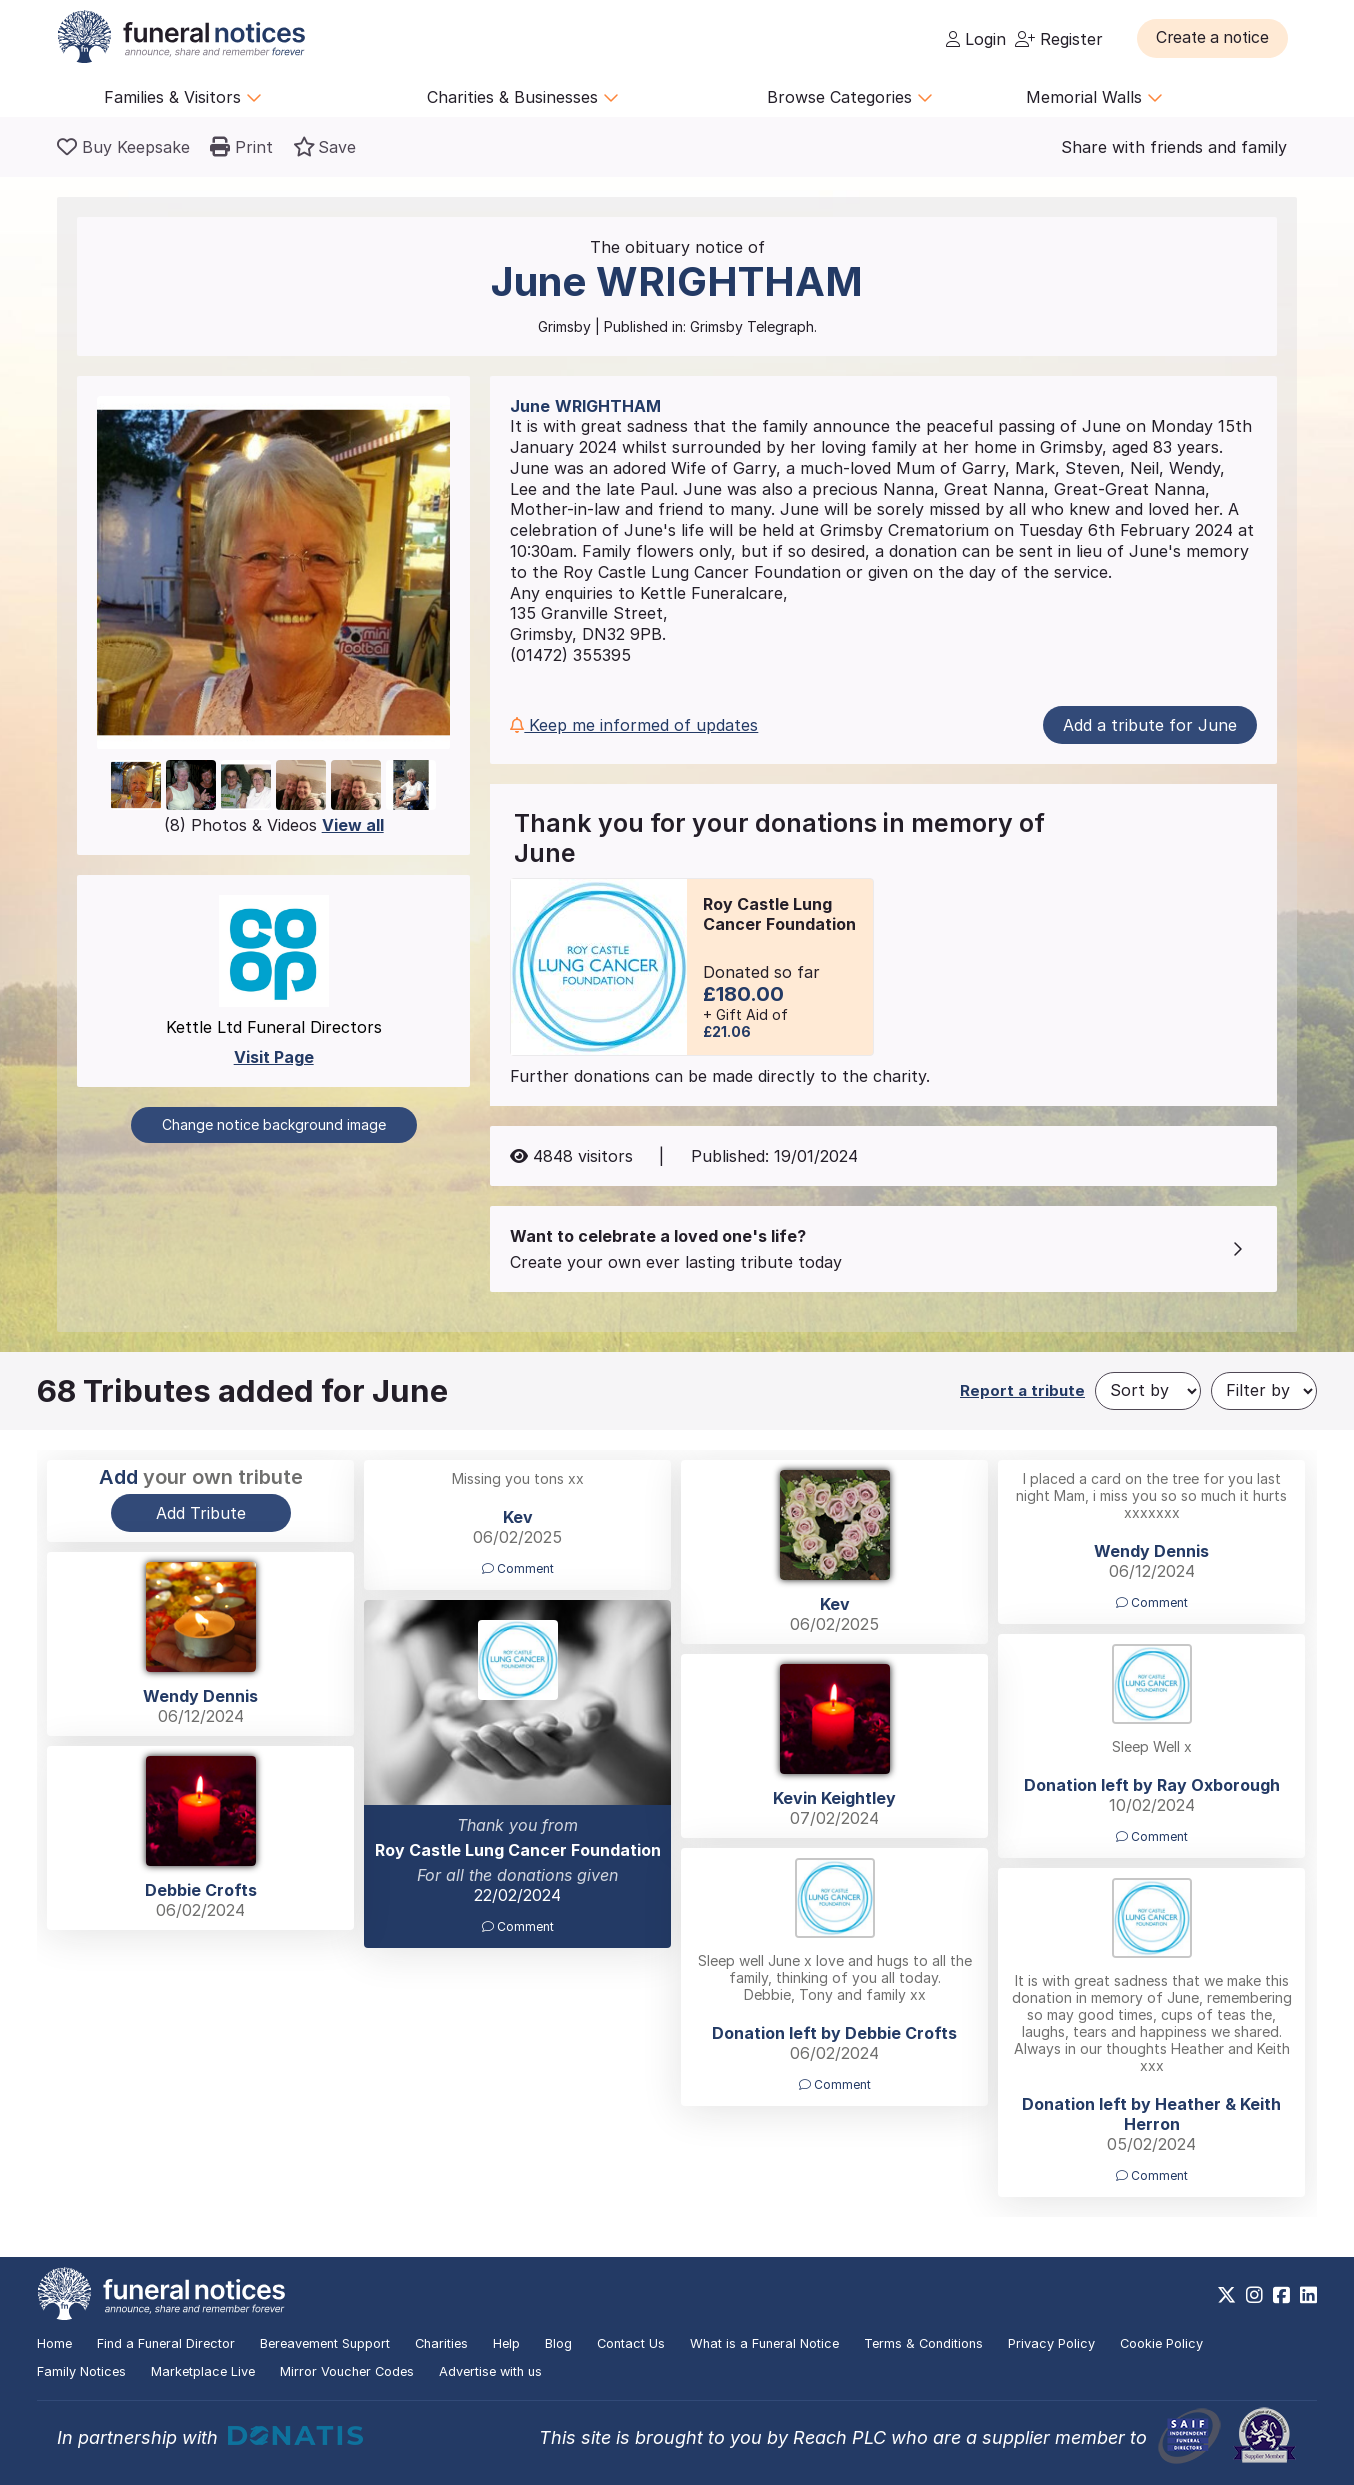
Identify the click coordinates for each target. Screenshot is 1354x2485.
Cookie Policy (1161, 2343)
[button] (1216, 38)
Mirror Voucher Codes (347, 2371)
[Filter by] (1264, 1391)
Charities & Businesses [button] (523, 97)
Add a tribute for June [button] (1150, 725)
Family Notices (81, 2371)
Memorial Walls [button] (1094, 97)
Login (976, 39)
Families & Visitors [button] (183, 97)
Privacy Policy (1051, 2343)
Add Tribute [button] (201, 1513)
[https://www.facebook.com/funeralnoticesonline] (1281, 2295)
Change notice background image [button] (274, 1124)
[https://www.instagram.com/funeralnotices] (1254, 2295)
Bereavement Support (325, 2343)
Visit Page (274, 1057)
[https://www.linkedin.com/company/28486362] (1308, 2295)
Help (506, 2343)
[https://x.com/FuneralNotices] (1226, 2295)
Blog (558, 2343)
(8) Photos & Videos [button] (274, 825)
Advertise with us (490, 2371)
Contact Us (631, 2343)
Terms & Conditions (923, 2343)
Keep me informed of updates (634, 725)
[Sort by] (1148, 1391)
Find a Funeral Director (166, 2343)
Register (1059, 39)
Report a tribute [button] (1022, 1390)
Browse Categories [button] (850, 97)
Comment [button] (518, 1568)
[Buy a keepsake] (123, 147)
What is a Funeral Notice (764, 2343)
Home (54, 2343)
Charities (441, 2343)
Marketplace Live (203, 2371)
